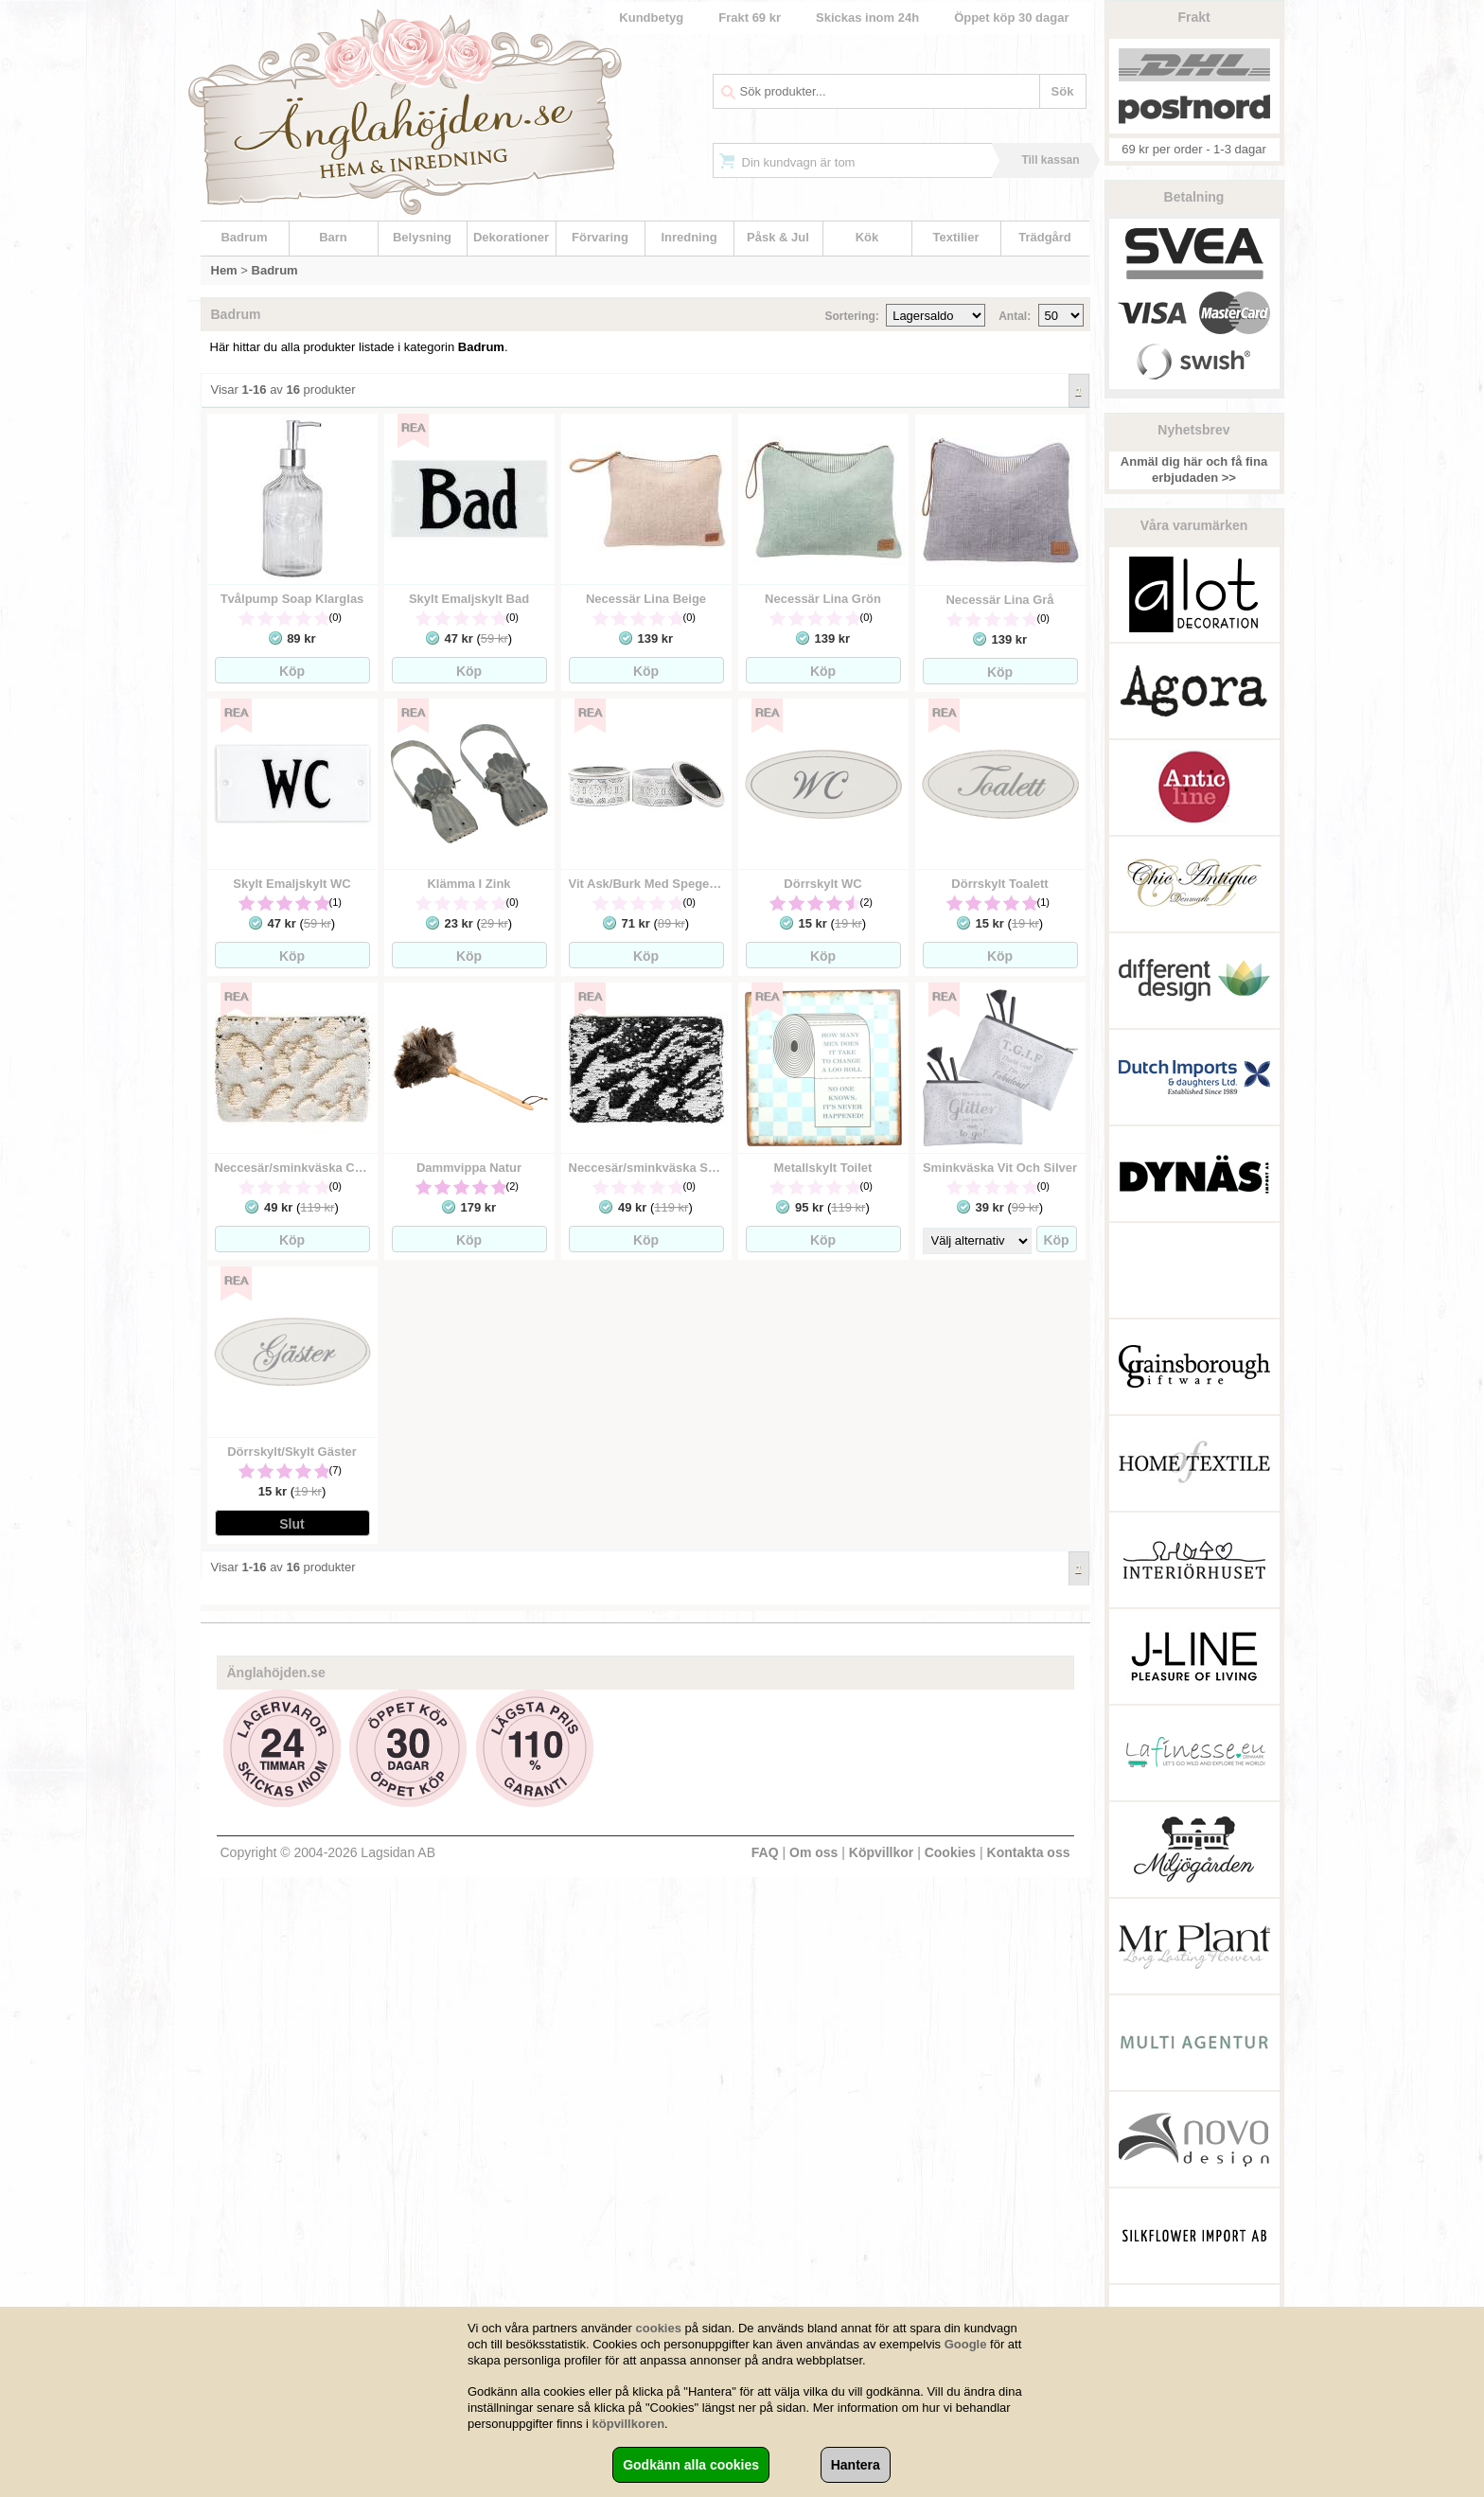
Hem (224, 270)
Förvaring (600, 237)
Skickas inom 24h (867, 17)
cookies (658, 2328)
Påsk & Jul (778, 237)
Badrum (244, 237)
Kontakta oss (1028, 1852)
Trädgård (1044, 237)
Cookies (950, 1852)
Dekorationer (511, 237)
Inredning (688, 237)
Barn (333, 237)
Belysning (422, 237)
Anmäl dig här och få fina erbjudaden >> (1194, 469)
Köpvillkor (881, 1852)
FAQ (765, 1852)
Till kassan (1050, 160)
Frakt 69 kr (749, 17)
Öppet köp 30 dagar (1011, 17)
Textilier (956, 237)
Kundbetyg (651, 17)
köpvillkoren (628, 2424)
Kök (867, 237)
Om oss (813, 1852)
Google (966, 2344)
